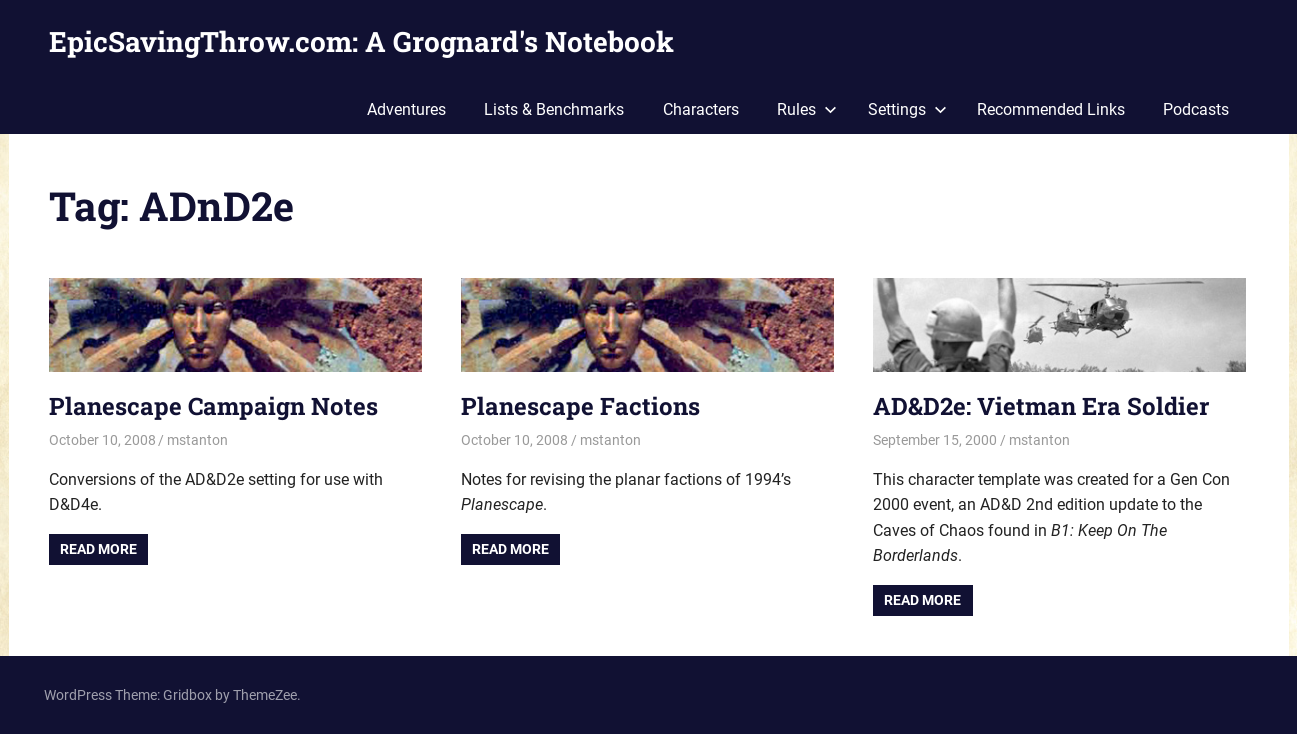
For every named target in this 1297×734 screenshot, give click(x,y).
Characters (701, 109)
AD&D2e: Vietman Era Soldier (1041, 406)
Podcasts (1196, 109)
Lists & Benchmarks (554, 109)
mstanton (197, 440)
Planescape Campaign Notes (213, 406)
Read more (98, 549)
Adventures (406, 109)
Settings (907, 109)
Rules (807, 109)
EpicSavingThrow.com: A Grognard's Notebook (361, 41)
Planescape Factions (580, 406)
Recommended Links (1051, 109)
